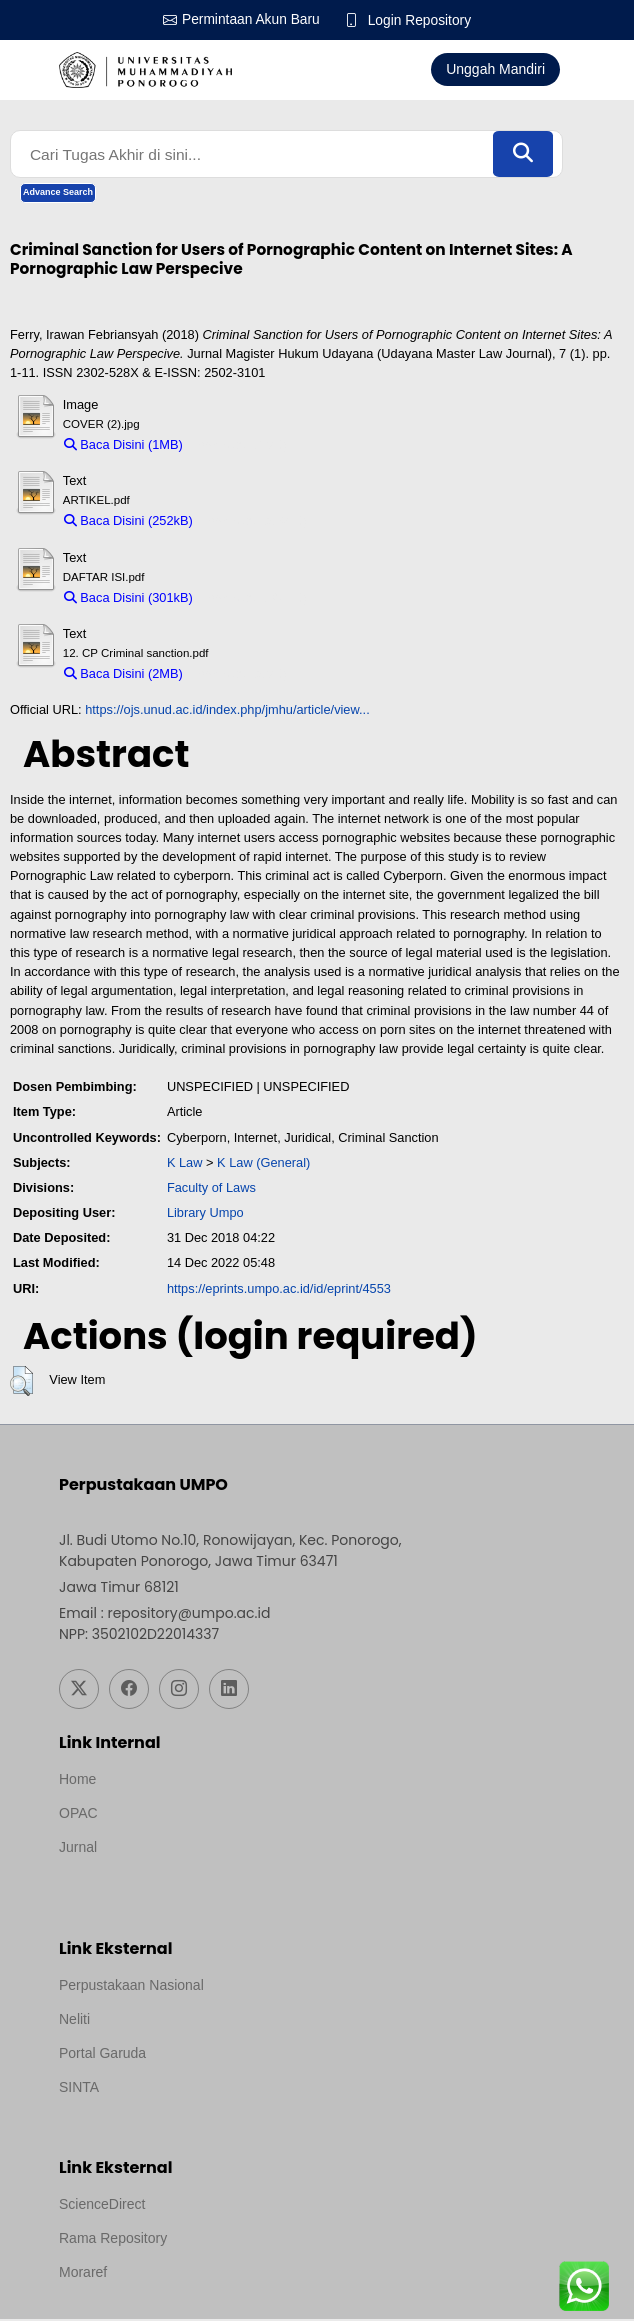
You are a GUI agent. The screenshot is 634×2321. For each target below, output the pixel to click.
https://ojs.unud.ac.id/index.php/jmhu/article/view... (227, 711)
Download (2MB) (239, 675)
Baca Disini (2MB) (123, 675)
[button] (21, 1383)
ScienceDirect (102, 2206)
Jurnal (78, 1849)
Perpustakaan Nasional (131, 1987)
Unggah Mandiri (495, 69)
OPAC (78, 1815)
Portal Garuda (102, 2055)
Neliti (74, 2021)
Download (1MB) (239, 446)
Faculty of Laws (211, 1189)
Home (77, 1781)
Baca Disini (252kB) (128, 522)
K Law (185, 1163)
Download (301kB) (254, 598)
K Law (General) (263, 1163)
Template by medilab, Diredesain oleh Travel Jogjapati (226, 1876)
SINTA (79, 2089)
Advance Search (58, 194)
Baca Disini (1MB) (123, 446)
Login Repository (420, 20)
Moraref (83, 2274)
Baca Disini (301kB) (128, 598)
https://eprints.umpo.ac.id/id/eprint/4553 (279, 1289)
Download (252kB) (254, 522)
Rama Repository (113, 2240)
